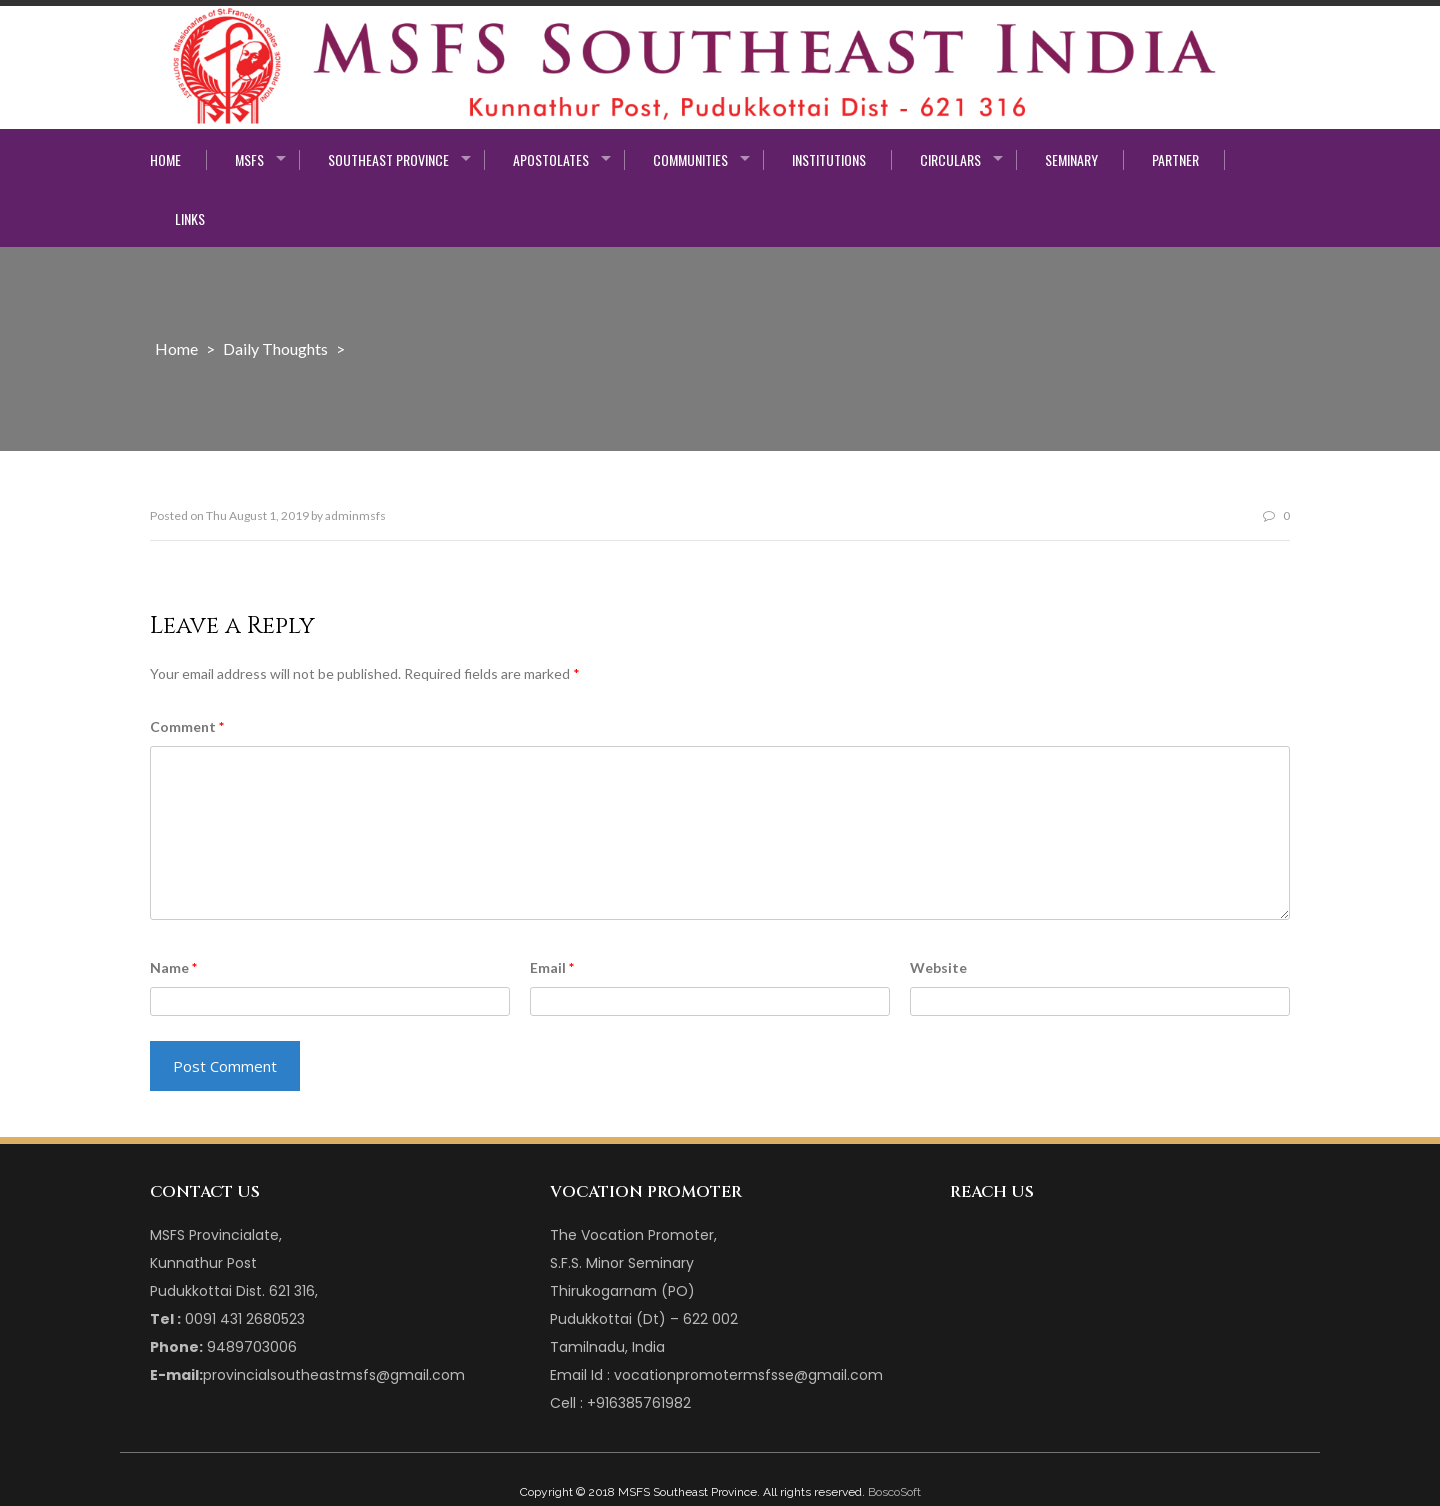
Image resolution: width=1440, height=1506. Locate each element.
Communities (690, 160)
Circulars (950, 160)
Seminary (1071, 160)
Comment (187, 726)
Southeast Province (388, 160)
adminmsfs (355, 515)
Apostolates (551, 160)
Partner (1175, 160)
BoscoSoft (894, 1492)
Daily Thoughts (275, 348)
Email (552, 967)
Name (173, 967)
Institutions (829, 160)
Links (190, 219)
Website (938, 967)
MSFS (249, 160)
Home (165, 160)
